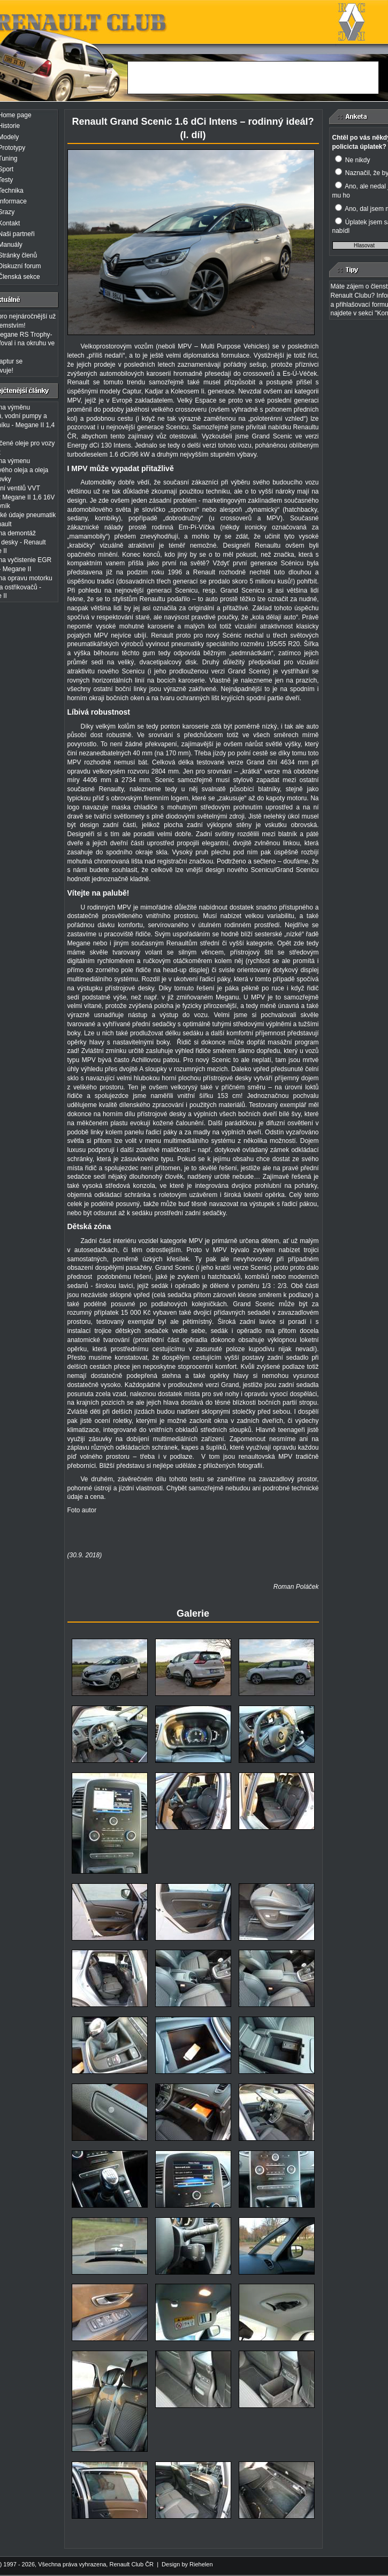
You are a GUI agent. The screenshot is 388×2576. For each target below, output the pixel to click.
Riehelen (200, 2564)
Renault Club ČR (131, 2564)
